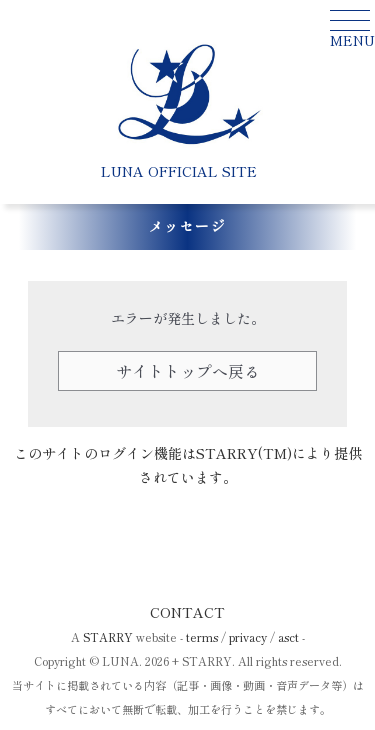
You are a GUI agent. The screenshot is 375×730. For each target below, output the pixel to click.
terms (202, 637)
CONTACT (187, 612)
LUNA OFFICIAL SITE (179, 171)
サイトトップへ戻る (188, 371)
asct (288, 637)
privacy (248, 637)
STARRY (108, 637)
